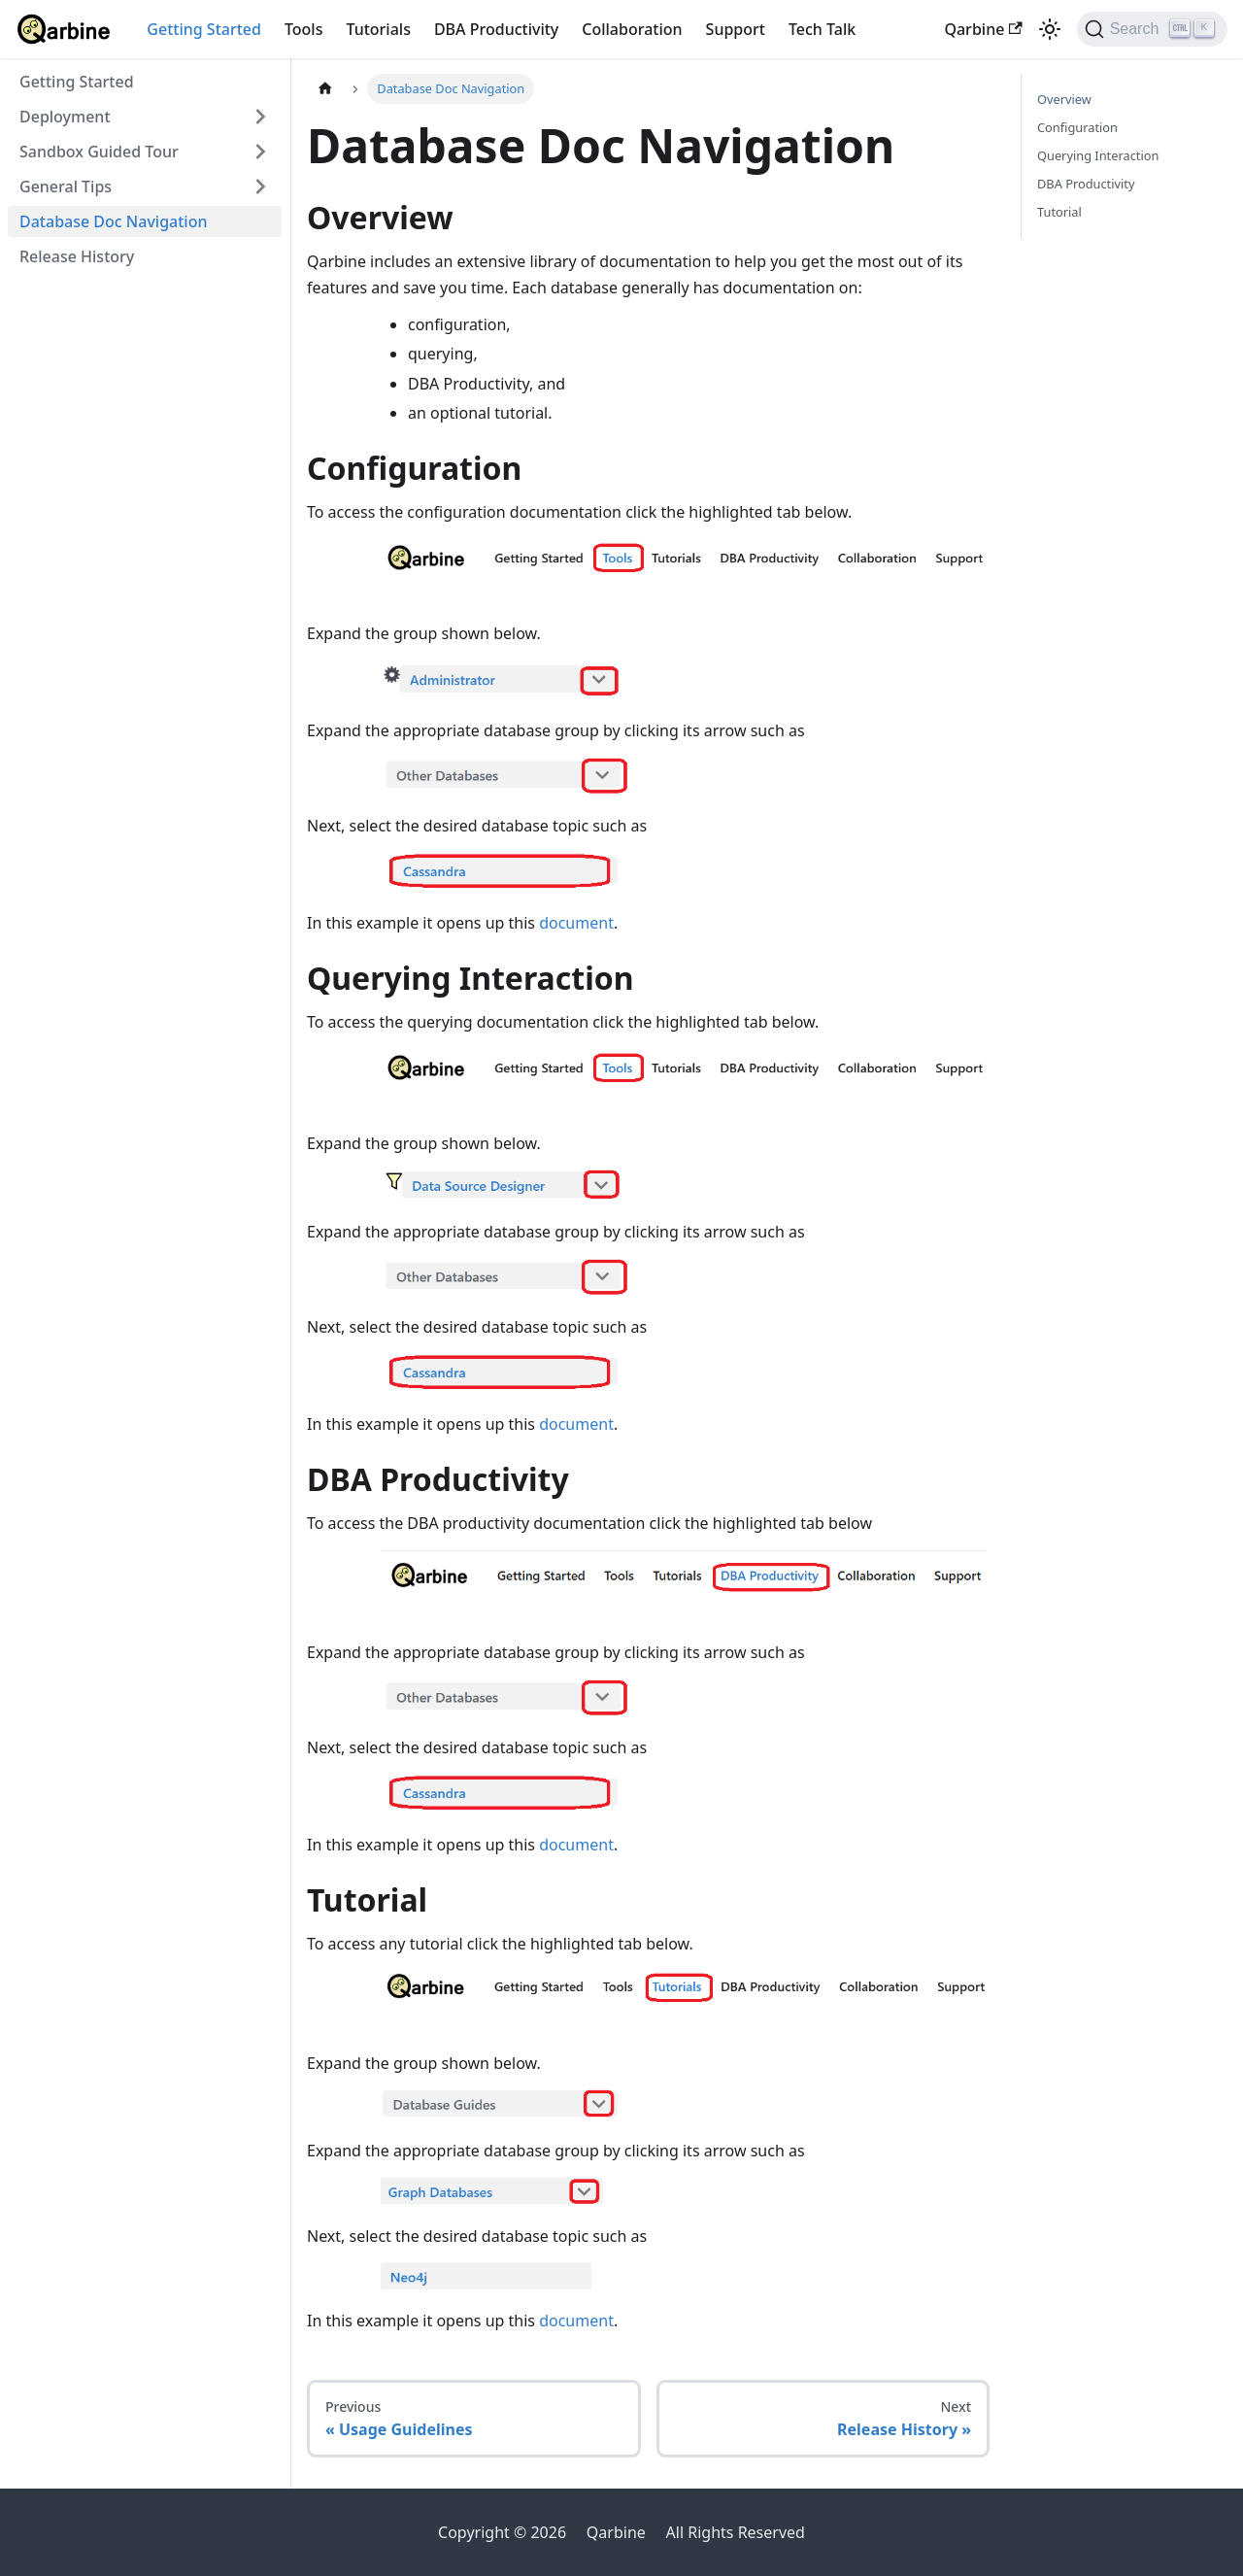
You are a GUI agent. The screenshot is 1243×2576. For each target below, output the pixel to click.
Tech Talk (822, 29)
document (576, 922)
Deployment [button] (65, 116)
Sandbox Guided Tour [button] (99, 151)
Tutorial (1059, 211)
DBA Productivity (496, 29)
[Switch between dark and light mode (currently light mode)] (1049, 29)
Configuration (1077, 127)
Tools (304, 29)
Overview (1064, 99)
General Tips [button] (65, 186)
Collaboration (632, 29)
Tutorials (378, 29)
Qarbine (983, 29)
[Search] (1152, 29)
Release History (76, 256)
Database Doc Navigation (113, 221)
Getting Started (204, 29)
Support (735, 29)
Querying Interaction (1098, 155)
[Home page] (325, 89)
